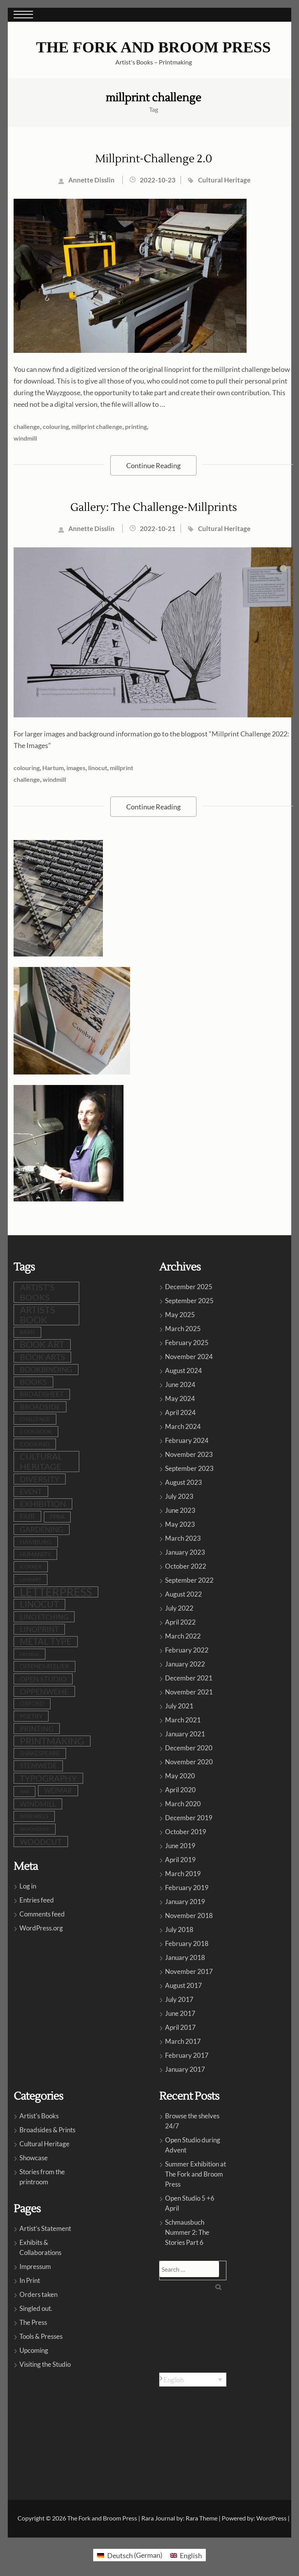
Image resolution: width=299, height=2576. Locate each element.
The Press (33, 2322)
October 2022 (185, 1566)
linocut (97, 767)
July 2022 (179, 1608)
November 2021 (189, 1692)
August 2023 (183, 1482)
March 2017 (183, 2041)
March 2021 (183, 1720)
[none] (192, 2380)
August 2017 (183, 1985)
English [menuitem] (173, 2380)
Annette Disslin (91, 180)
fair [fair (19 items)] (27, 1516)
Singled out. (35, 2308)
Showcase (33, 2158)
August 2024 (183, 1370)
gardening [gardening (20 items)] (41, 1529)
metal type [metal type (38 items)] (45, 1641)
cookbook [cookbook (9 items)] (36, 1431)
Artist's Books (39, 2116)
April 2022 (180, 1622)
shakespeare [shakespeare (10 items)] (40, 1753)
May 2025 (180, 1315)
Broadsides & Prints (47, 2130)
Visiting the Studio (45, 2364)
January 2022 (185, 1664)
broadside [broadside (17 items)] (40, 1407)
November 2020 (189, 1762)
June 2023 (180, 1510)
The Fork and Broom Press (153, 47)
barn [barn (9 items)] (27, 1332)
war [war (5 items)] (24, 1791)
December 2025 (188, 1287)
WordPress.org (41, 1928)
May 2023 (180, 1524)
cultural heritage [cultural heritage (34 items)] (41, 1461)
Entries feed (36, 1900)
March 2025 (183, 1328)
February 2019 (187, 1887)
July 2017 (179, 1999)
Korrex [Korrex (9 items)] (31, 1566)
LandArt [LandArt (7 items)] (30, 1579)
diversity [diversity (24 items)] (39, 1479)
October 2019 (185, 1832)
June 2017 (180, 2013)
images (75, 767)
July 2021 (179, 1706)
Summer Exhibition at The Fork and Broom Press (195, 2174)
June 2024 (180, 1384)
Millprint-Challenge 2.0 (153, 159)
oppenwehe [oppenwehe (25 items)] (44, 1691)
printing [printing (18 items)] (37, 1728)
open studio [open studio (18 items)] (43, 1679)
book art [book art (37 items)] (42, 1344)
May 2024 (180, 1398)
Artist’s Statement (45, 2228)
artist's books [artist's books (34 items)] (37, 1292)
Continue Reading (153, 465)
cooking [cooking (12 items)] (35, 1444)
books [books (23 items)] (33, 1381)
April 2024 (180, 1412)
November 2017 (189, 1971)
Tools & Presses (41, 2336)
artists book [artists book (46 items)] (37, 1314)
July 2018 (179, 1929)
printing (136, 426)
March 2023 (183, 1538)
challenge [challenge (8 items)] (35, 1419)
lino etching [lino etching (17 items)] (44, 1617)
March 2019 (183, 1874)
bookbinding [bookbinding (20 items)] (46, 1369)
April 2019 (180, 1860)
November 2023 (189, 1454)
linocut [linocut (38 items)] (39, 1604)
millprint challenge (96, 426)
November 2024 (189, 1356)
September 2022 (189, 1580)
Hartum (53, 767)
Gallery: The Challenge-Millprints (153, 507)
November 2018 (189, 1915)
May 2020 (180, 1776)
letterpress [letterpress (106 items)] (56, 1592)
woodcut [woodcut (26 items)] (41, 1841)
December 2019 (188, 1818)
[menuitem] (192, 2380)
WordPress (271, 2518)
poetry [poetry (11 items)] (31, 1716)
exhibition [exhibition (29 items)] (43, 1503)
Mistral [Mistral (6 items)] (29, 1654)
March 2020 (183, 1804)
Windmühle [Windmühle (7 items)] (34, 1829)
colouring (56, 426)
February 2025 (187, 1342)
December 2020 (188, 1748)
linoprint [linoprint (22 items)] (39, 1629)
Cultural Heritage (224, 180)
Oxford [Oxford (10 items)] (32, 1703)
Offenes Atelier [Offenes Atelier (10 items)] (44, 1666)
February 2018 (187, 1943)
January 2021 (185, 1734)
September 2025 (189, 1301)
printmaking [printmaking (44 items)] (52, 1741)
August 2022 (183, 1594)
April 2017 (180, 2027)
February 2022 (187, 1650)
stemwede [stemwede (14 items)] (38, 1766)
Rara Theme (201, 2518)
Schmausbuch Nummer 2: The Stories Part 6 (187, 2232)
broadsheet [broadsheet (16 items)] (42, 1394)
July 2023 (179, 1496)
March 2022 (183, 1636)
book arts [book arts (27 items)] (42, 1357)
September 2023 (189, 1468)
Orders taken (38, 2294)
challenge (27, 426)
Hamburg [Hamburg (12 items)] (36, 1541)
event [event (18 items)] (31, 1491)
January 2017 (185, 2069)
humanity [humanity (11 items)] (35, 1554)
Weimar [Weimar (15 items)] (58, 1790)
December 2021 (188, 1678)
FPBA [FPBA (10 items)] (57, 1517)
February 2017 (187, 2055)
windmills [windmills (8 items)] (34, 1816)
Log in (27, 1886)
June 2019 (180, 1846)
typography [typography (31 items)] (48, 1778)
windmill (25, 438)
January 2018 (185, 1957)
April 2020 (180, 1790)
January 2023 (185, 1552)
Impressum (35, 2266)
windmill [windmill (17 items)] (38, 1804)
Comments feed (42, 1914)
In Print (29, 2280)
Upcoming (33, 2350)
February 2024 (187, 1440)
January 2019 (185, 1901)
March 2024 (183, 1426)
